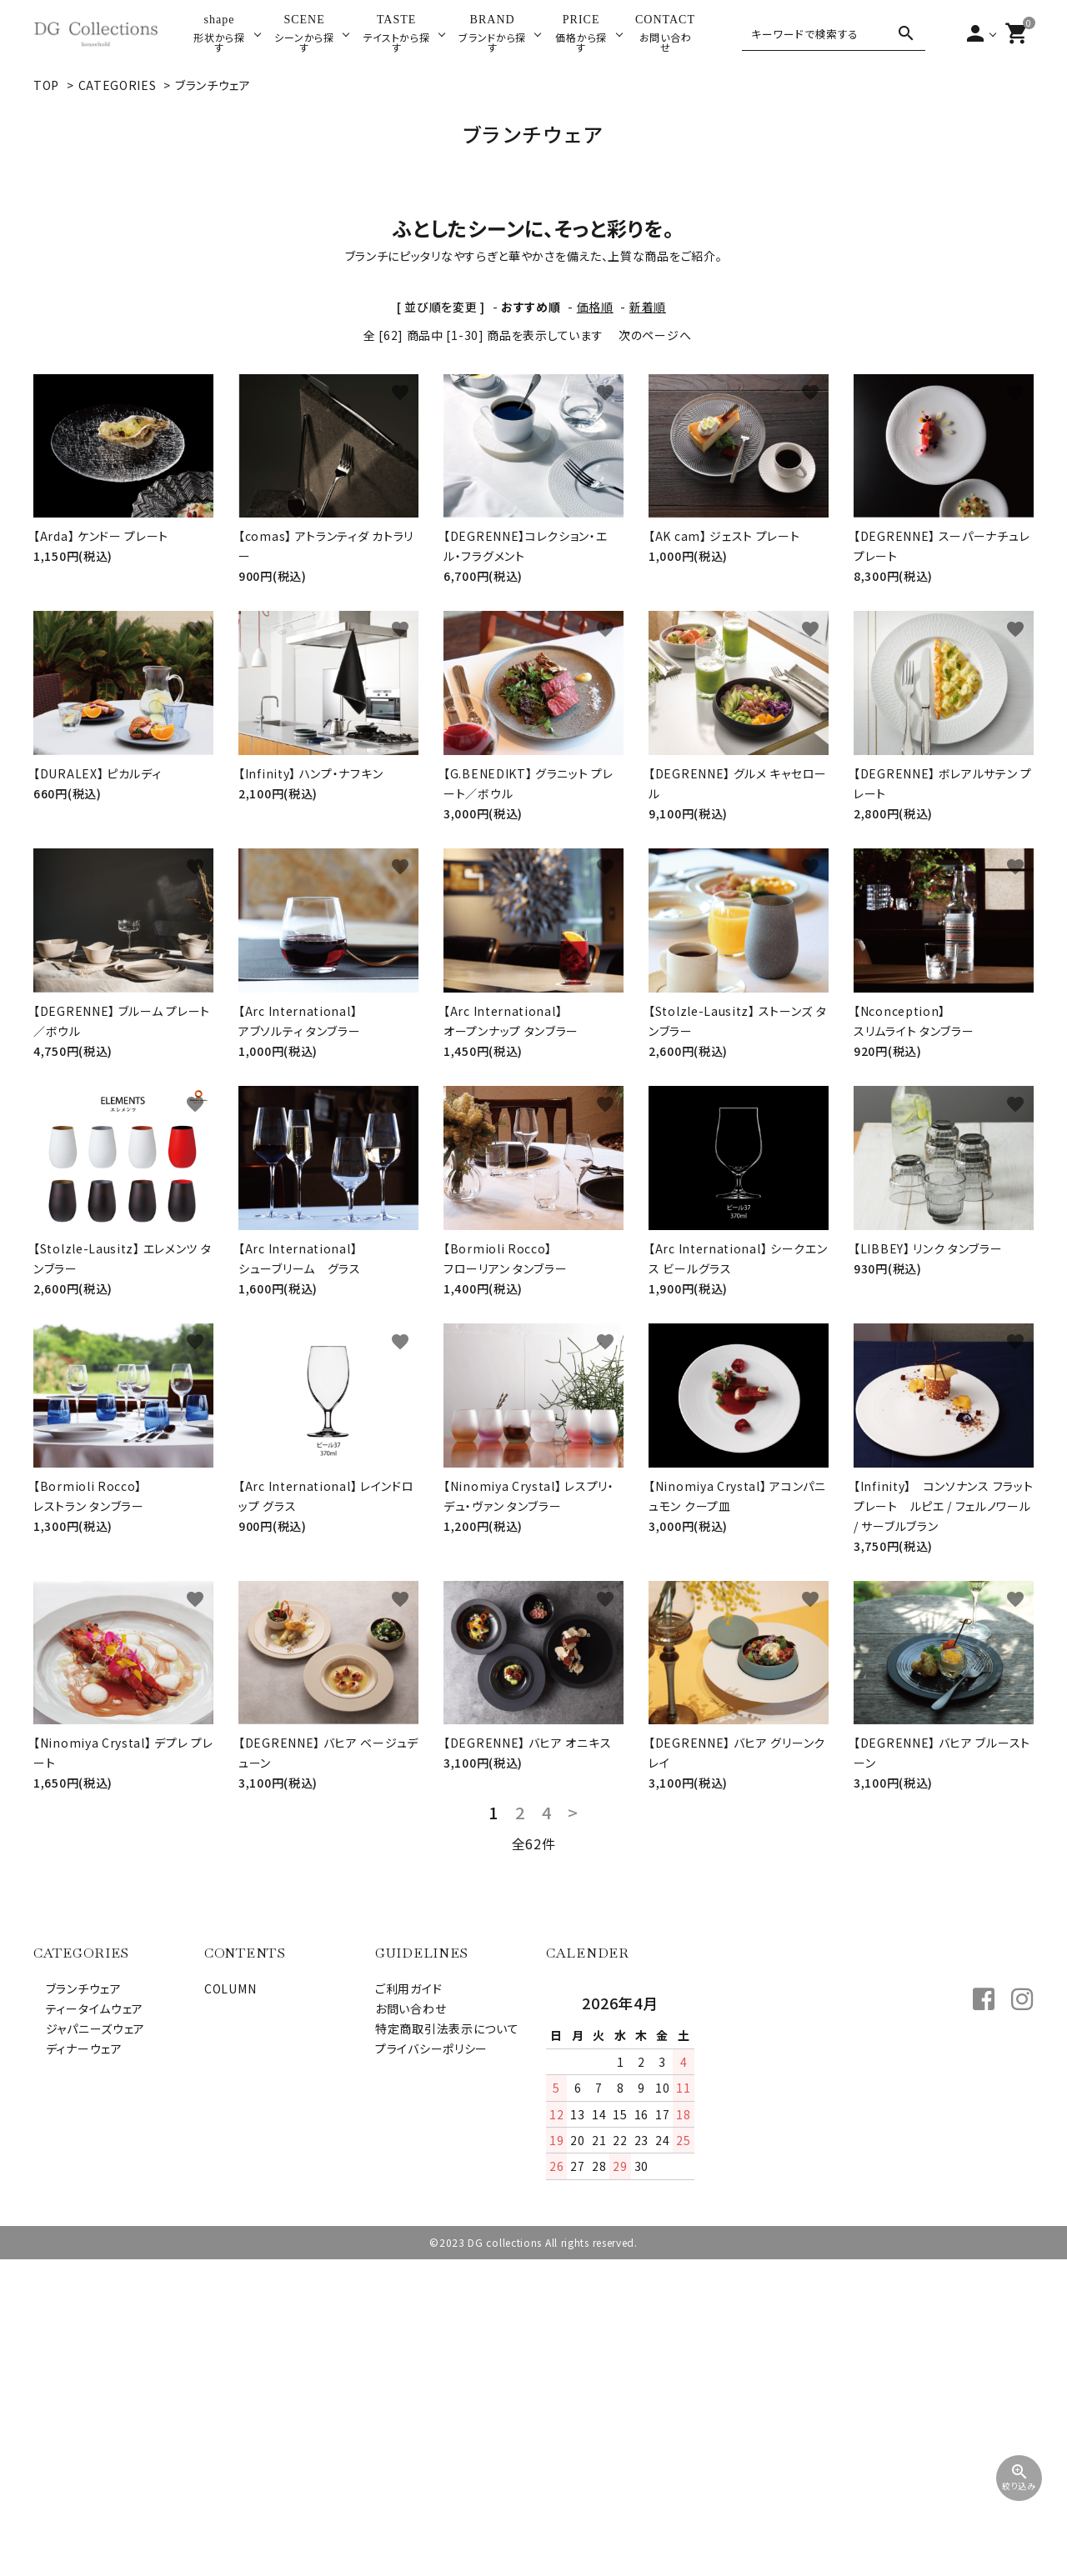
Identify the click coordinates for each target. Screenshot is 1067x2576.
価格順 (595, 623)
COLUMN (230, 2305)
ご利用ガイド (408, 2305)
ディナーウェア (78, 2365)
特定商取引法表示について (446, 2345)
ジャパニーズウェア (89, 2345)
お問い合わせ (410, 2325)
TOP (46, 85)
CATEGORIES (117, 85)
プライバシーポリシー (431, 2365)
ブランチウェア (213, 85)
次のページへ (655, 651)
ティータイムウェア (88, 2325)
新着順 (647, 623)
